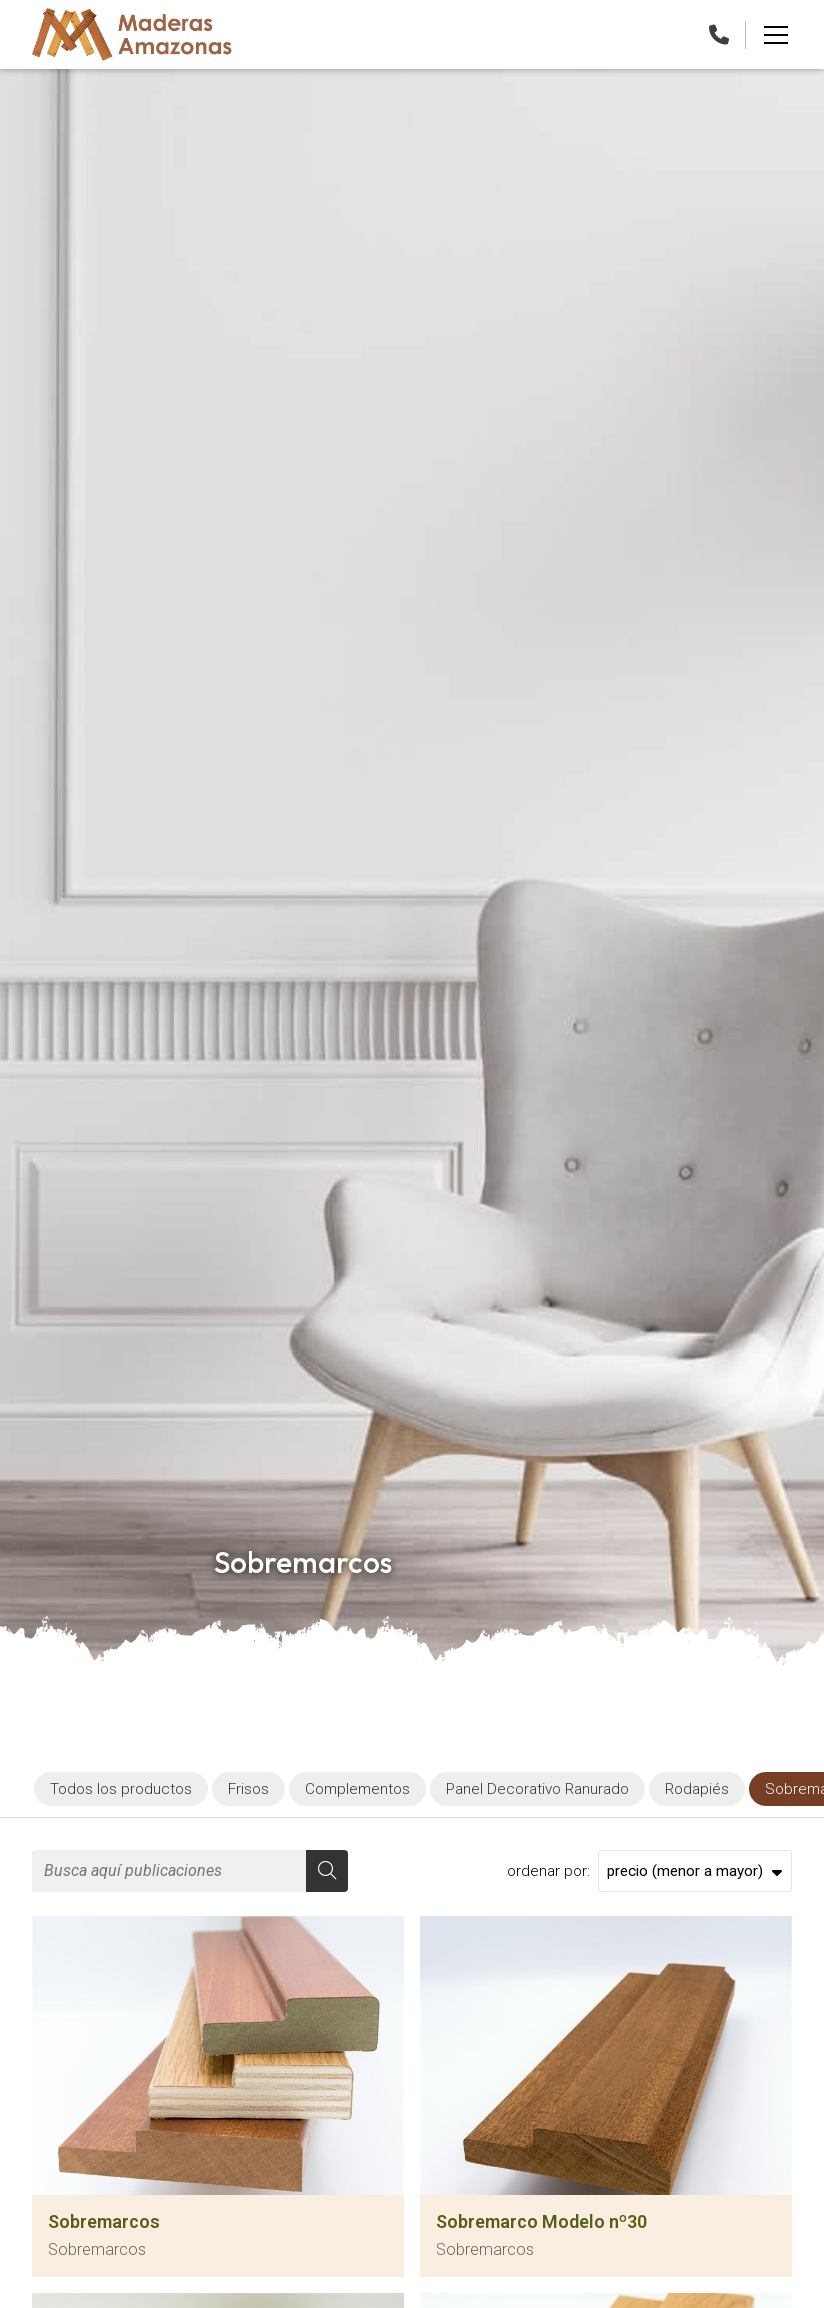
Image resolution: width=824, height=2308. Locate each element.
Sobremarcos (104, 2221)
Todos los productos (121, 1789)
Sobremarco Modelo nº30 (541, 2221)
